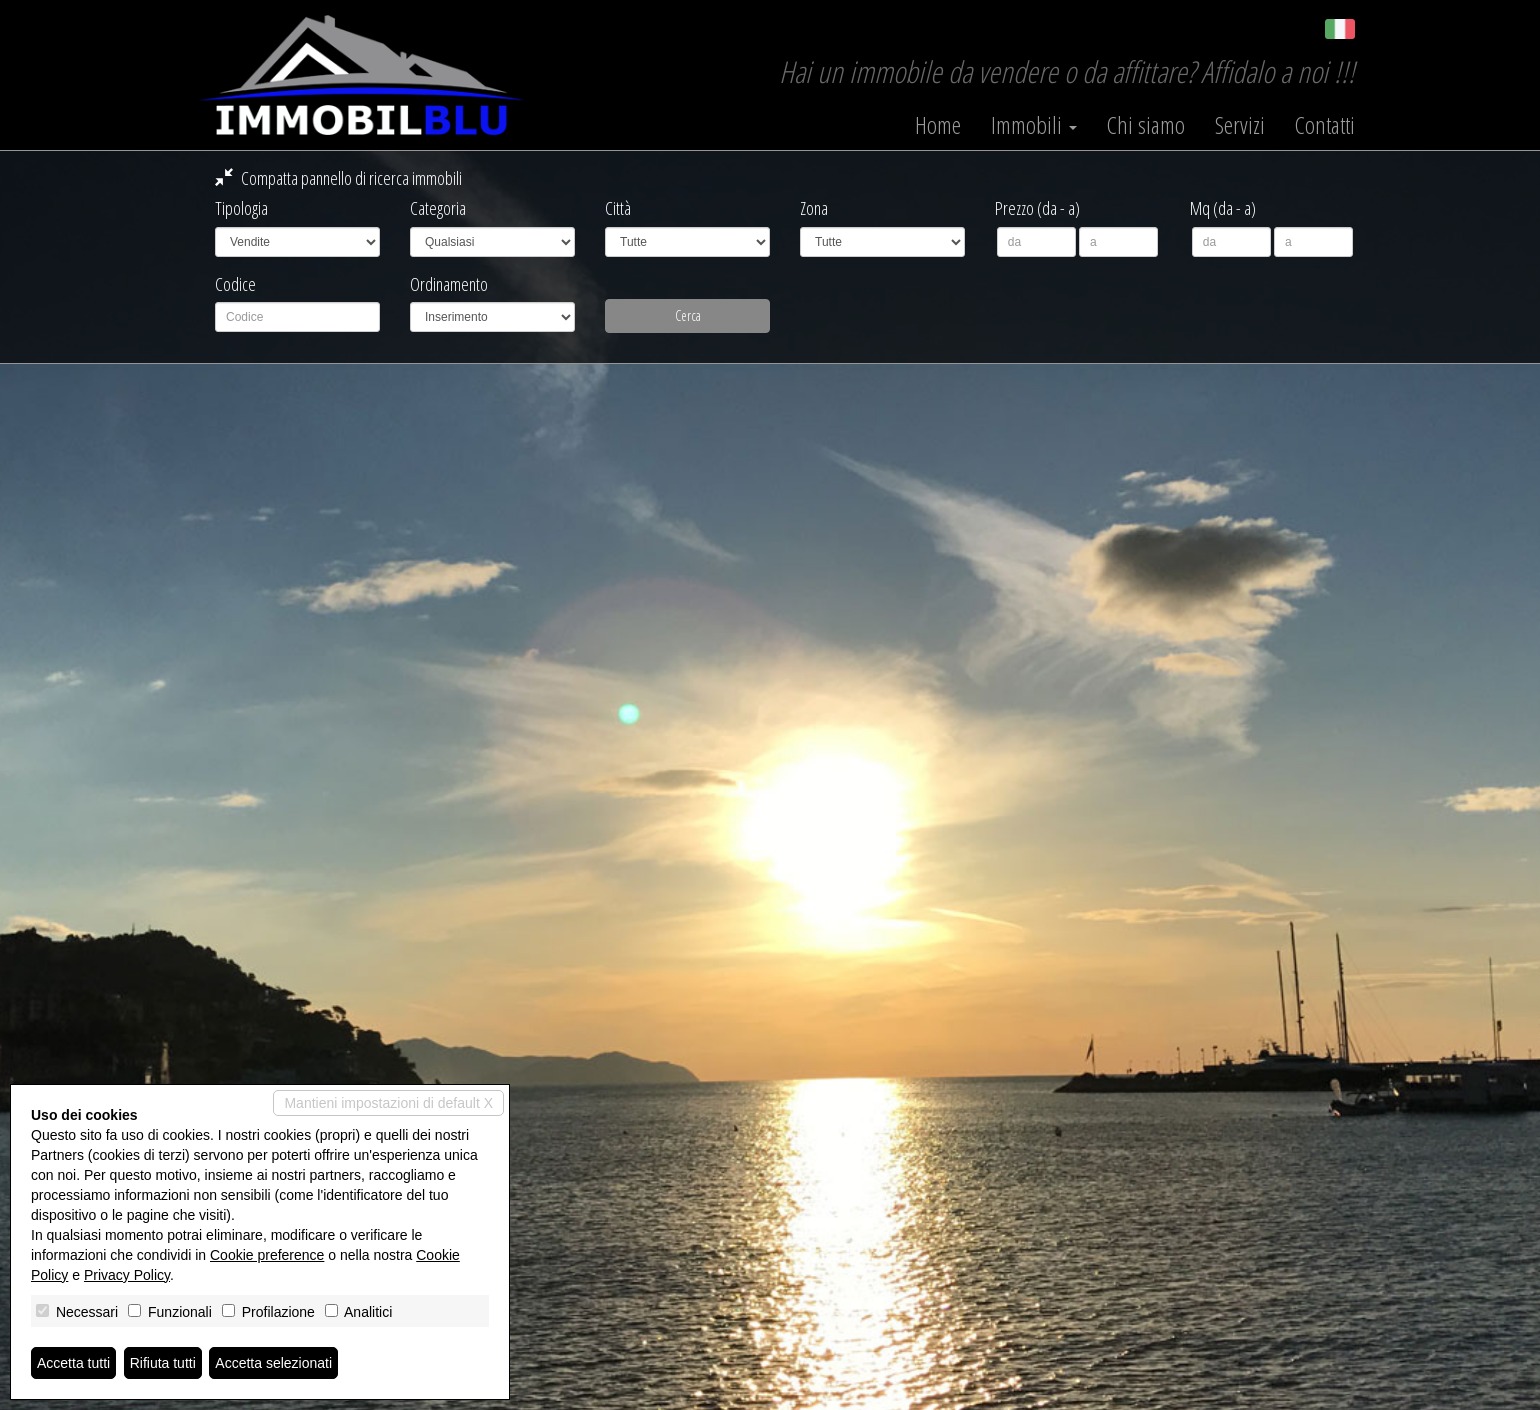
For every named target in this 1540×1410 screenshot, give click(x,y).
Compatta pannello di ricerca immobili (338, 178)
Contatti (1325, 125)
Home (938, 125)
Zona (814, 208)
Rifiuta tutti (163, 1363)
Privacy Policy (127, 1275)
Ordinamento (449, 284)
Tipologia (241, 208)
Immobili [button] (1034, 125)
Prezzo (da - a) (1037, 208)
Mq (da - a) (1223, 208)
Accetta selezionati (273, 1363)
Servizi (1240, 125)
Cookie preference (267, 1255)
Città (618, 208)
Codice (235, 284)
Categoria (438, 208)
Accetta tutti (73, 1363)
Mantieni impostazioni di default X (388, 1103)
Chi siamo (1146, 125)
